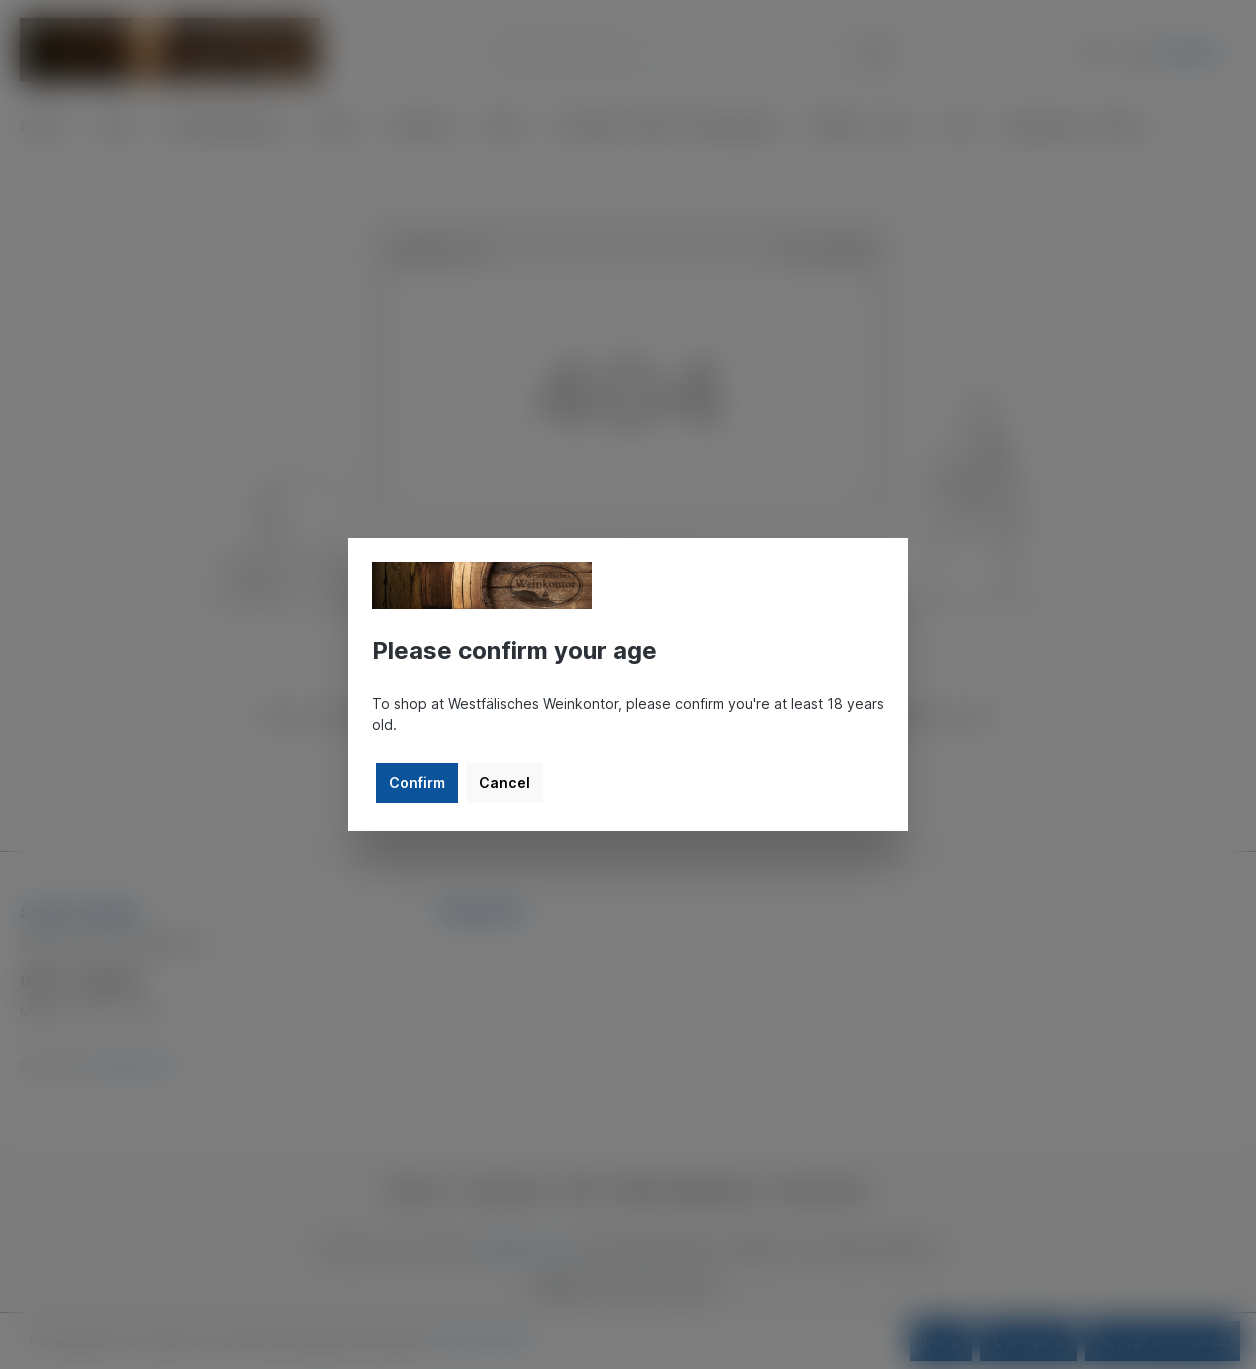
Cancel (504, 782)
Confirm (417, 782)
